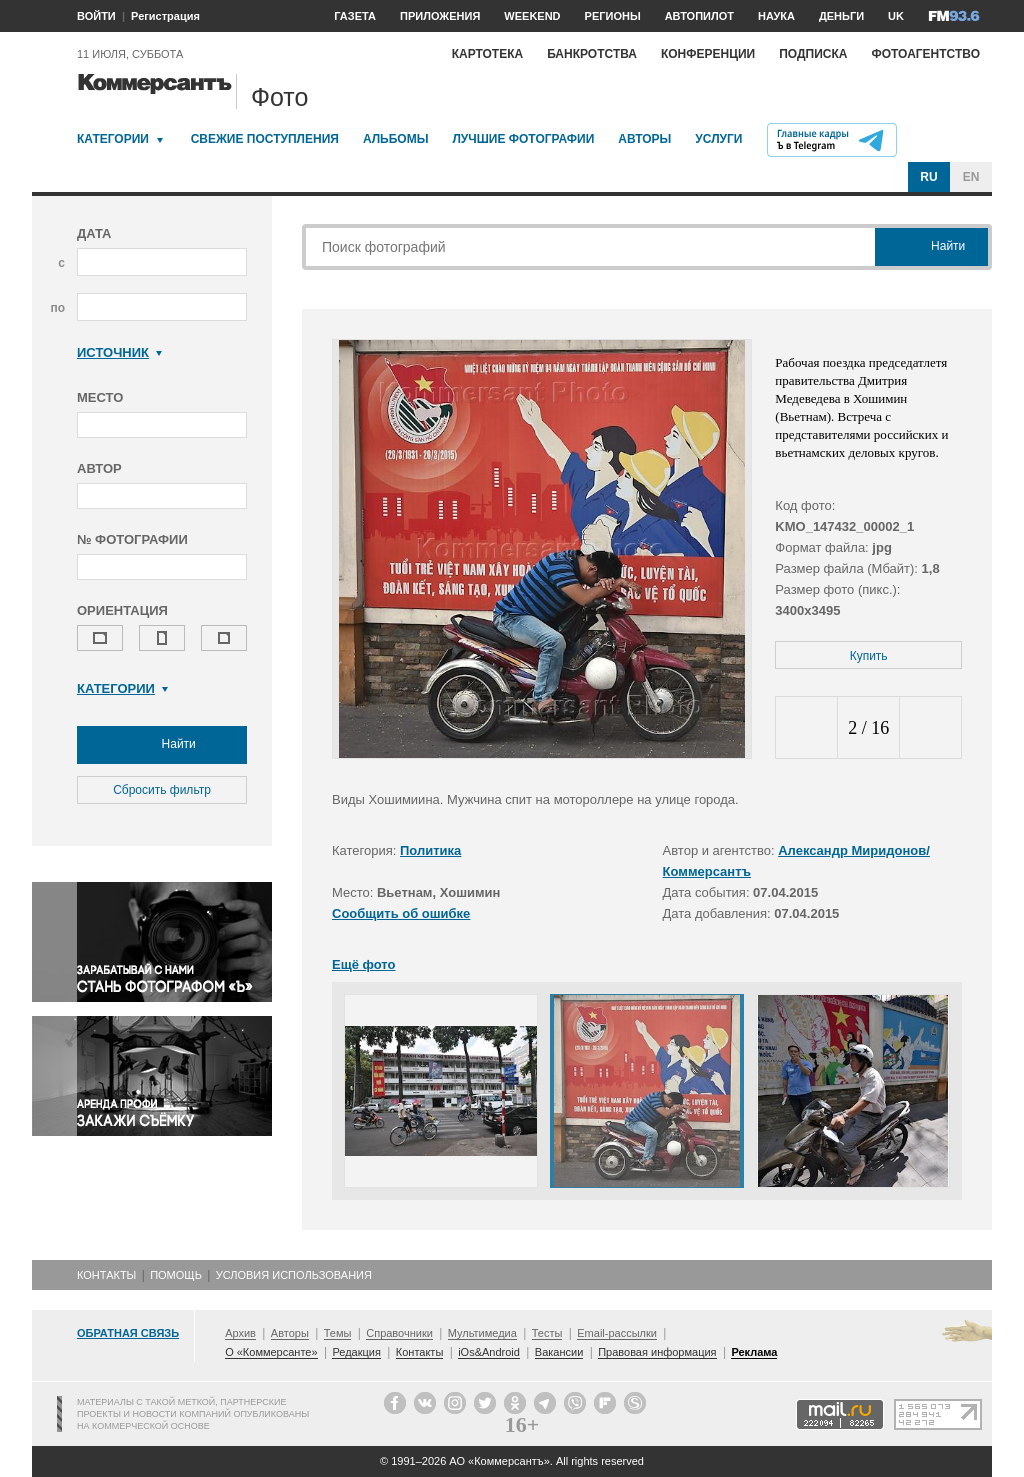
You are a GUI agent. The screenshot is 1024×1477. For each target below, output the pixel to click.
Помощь (176, 1275)
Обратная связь (128, 1333)
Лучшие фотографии (523, 139)
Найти (162, 745)
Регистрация (165, 16)
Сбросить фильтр (162, 790)
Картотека (488, 54)
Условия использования (294, 1275)
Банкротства (592, 54)
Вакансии (559, 1352)
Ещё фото (363, 964)
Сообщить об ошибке (401, 913)
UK (896, 16)
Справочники (399, 1333)
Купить (869, 656)
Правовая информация (657, 1352)
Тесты (547, 1333)
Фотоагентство (925, 54)
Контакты (106, 1275)
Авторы (644, 139)
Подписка (813, 54)
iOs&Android (489, 1352)
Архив (240, 1333)
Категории (113, 139)
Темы (338, 1333)
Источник (119, 352)
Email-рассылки (617, 1333)
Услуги (718, 139)
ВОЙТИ (96, 16)
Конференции (708, 54)
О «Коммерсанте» (271, 1352)
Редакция (356, 1352)
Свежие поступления (265, 139)
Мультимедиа (482, 1333)
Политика (430, 850)
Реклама (754, 1352)
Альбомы (396, 139)
